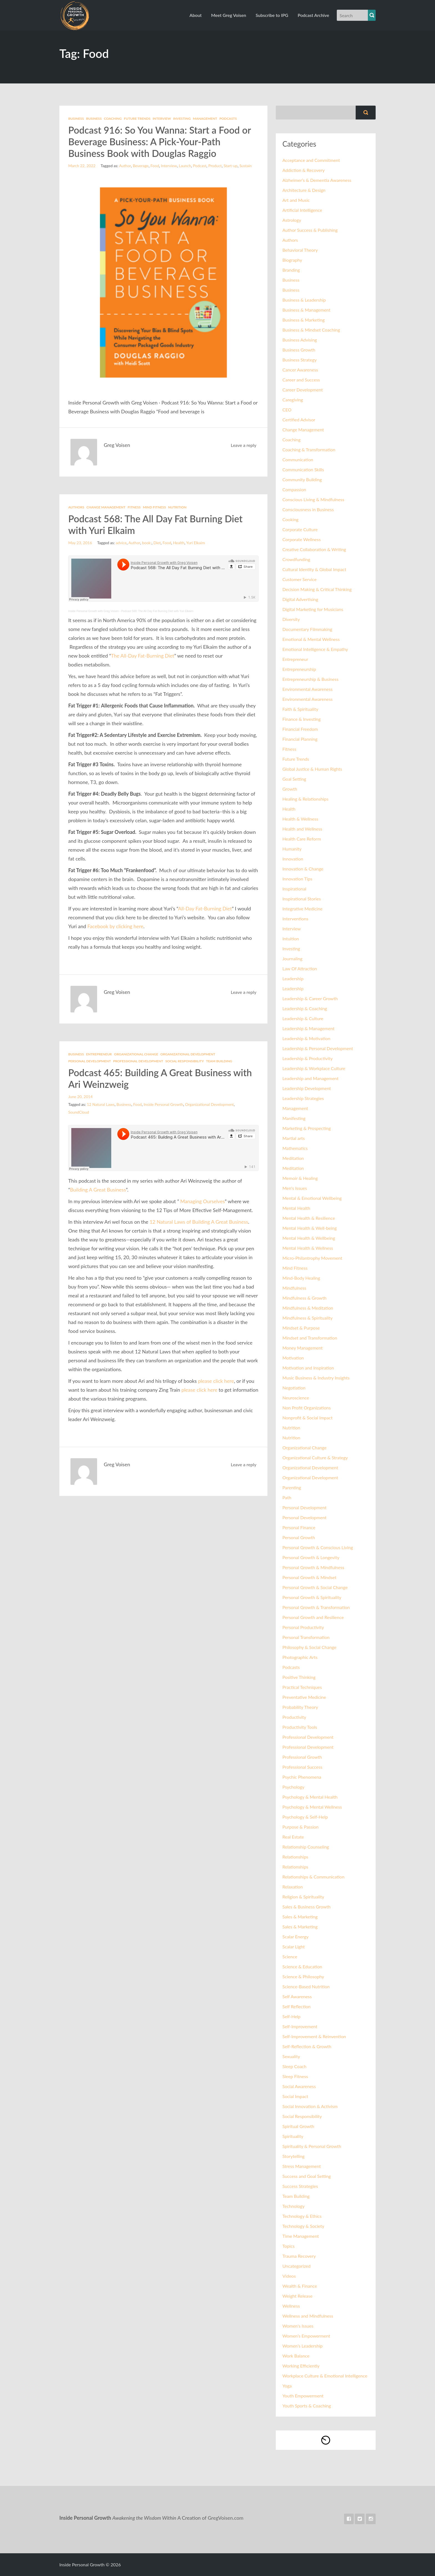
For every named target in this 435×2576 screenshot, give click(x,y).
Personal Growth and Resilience (313, 1617)
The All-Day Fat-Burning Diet (142, 656)
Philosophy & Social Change (309, 1647)
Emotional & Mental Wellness (311, 639)
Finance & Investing (301, 719)
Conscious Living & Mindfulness (313, 499)
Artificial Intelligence (302, 210)
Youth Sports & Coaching (306, 2405)
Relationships (295, 1856)
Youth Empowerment (302, 2395)
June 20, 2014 (80, 1096)
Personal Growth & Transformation (316, 1607)
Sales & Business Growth (306, 1906)
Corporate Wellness (301, 539)
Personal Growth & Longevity (310, 1557)
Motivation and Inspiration (308, 1367)
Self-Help (291, 2016)
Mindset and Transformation (309, 1337)
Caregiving (292, 399)
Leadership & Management (308, 1028)
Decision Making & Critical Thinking (317, 589)
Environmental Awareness (307, 689)
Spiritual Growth (298, 2126)
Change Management (105, 507)
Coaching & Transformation (308, 449)
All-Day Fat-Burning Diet (205, 908)
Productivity (294, 1717)
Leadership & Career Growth (310, 998)
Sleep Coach (294, 2066)
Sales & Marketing (300, 1916)
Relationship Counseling (305, 1846)
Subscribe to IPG (272, 15)
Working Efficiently (300, 2365)
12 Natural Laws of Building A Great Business (199, 1222)
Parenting (291, 1487)
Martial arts (293, 1138)
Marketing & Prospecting (306, 1128)
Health (178, 542)
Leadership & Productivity (307, 1058)
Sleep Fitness (295, 2076)
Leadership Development (306, 1088)
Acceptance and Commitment (311, 160)
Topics (288, 2246)
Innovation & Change (302, 868)
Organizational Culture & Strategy (315, 1457)
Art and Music (296, 200)
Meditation (293, 1158)
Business (76, 118)
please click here (216, 1381)
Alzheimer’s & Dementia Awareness (316, 180)
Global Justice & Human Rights (312, 769)
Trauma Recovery (299, 2256)
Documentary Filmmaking (307, 629)
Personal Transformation (306, 1637)
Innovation (292, 858)
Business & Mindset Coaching (311, 329)
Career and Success (301, 379)
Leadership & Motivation (306, 1038)
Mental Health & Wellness (307, 1248)
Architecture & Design (303, 190)
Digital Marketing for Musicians (312, 609)
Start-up (230, 165)
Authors (76, 507)
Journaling (292, 958)
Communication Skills (303, 469)
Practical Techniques (302, 1687)
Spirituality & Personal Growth (311, 2146)
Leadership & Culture (302, 1018)
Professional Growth (302, 1757)
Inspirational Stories (301, 898)
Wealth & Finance (299, 2286)
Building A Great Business (98, 1190)
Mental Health (296, 1208)
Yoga (287, 2385)
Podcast (199, 165)
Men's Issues (294, 1188)
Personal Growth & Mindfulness (313, 1567)
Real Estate (293, 1836)
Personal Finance (298, 1527)
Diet (157, 542)
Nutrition (177, 507)
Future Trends (137, 118)
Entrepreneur (99, 1054)
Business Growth (298, 349)
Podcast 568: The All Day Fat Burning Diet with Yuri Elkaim (157, 611)
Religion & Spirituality (303, 1896)
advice (121, 542)
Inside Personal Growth (95, 15)
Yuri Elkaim (195, 542)
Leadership (293, 978)
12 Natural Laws (101, 1104)
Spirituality (292, 2136)
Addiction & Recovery (303, 170)
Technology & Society (303, 2226)
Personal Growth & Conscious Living (317, 1547)
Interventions (295, 918)
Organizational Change (136, 1054)
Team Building (219, 1061)
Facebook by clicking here (115, 926)
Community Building (302, 479)
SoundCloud (78, 1112)
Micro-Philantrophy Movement (312, 1258)
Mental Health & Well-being (309, 1228)
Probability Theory (300, 1707)
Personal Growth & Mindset (309, 1577)
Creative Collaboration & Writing (314, 549)
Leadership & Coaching (304, 1008)
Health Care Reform (301, 838)
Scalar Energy (295, 1936)
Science (289, 1956)
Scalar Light (293, 1946)
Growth (289, 788)
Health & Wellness (300, 818)
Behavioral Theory (300, 250)
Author (125, 165)
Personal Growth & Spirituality (311, 1597)
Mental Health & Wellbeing (308, 1238)
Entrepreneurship (299, 669)
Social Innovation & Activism (310, 2106)
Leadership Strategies (303, 1098)
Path (286, 1497)
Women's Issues (297, 2325)
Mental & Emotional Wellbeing (312, 1198)
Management (205, 118)
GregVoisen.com (226, 2518)
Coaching (113, 118)
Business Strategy (299, 359)
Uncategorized (296, 2266)
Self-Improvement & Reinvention (314, 2036)
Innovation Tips (297, 878)
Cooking (290, 519)
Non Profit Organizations (306, 1407)
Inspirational (294, 888)
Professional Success (302, 1767)
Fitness (134, 507)
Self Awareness (297, 1996)
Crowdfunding (296, 559)
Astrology (291, 220)
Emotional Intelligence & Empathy (315, 649)
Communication (297, 459)
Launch (185, 165)
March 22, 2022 (81, 165)
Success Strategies (300, 2186)
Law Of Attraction (299, 968)
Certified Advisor (298, 419)
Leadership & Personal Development (317, 1048)
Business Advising (299, 339)
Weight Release (297, 2295)
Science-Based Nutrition (306, 1986)
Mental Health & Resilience (308, 1218)
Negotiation (293, 1387)
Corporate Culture (300, 529)
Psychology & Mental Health (310, 1796)
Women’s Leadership (302, 2345)
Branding (291, 270)
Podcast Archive (313, 15)
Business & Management (306, 309)
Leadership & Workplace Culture (313, 1068)
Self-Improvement (299, 2026)
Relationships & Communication (313, 1876)
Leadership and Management (310, 1078)
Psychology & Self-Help (305, 1816)
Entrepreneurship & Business (310, 679)
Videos (289, 2276)
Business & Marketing (303, 319)
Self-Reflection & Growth (306, 2046)
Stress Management (301, 2166)
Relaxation (292, 1886)
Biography (292, 260)
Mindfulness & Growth (304, 1297)
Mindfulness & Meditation (307, 1307)
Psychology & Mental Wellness (312, 1806)
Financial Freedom (300, 729)
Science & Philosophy (303, 1976)
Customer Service (299, 579)
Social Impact (295, 2096)
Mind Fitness (154, 507)
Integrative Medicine (302, 908)
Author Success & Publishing (310, 230)
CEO (287, 409)
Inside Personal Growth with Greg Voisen (93, 611)
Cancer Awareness (300, 369)
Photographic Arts (299, 1657)
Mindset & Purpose (301, 1327)
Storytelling (293, 2156)
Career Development (302, 389)
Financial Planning (299, 739)
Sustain (245, 165)
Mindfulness (294, 1287)
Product (215, 165)
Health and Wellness (302, 828)
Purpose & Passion (300, 1826)
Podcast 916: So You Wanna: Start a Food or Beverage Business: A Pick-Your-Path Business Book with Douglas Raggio (159, 141)
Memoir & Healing (300, 1178)
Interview (162, 118)
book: (146, 542)
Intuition (290, 938)
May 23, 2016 (80, 542)
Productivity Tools (299, 1727)
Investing (182, 118)
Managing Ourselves (202, 1201)
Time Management (300, 2236)
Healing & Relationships (305, 798)
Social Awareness (299, 2086)
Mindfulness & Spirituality (307, 1317)
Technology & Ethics (302, 2216)
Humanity (292, 848)
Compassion (294, 489)
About (195, 15)
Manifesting (293, 1118)
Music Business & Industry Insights (316, 1377)
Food (154, 165)
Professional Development (138, 1061)
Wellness (291, 2305)
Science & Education (302, 1966)
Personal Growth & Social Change (315, 1587)
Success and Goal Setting (306, 2176)
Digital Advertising (300, 599)
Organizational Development (187, 1054)
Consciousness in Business (308, 509)
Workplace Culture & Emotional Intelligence (324, 2375)
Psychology (293, 1787)
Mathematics (295, 1148)
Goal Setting (294, 779)
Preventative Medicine (304, 1697)
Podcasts (228, 118)
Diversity (291, 619)
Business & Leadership (304, 299)
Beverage (140, 165)
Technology (293, 2206)
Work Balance (296, 2355)
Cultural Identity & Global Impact (314, 569)
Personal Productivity (303, 1627)
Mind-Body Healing (301, 1278)
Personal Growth (298, 1537)
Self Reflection (296, 2006)
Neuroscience (295, 1397)
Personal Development (89, 1061)
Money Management (302, 1347)
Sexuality (291, 2056)
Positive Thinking (298, 1677)
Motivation (293, 1357)
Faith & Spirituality (300, 709)
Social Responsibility (184, 1061)
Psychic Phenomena (301, 1777)
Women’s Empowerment (306, 2335)
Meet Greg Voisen (228, 15)
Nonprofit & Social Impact (307, 1417)
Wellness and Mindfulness (307, 2315)
